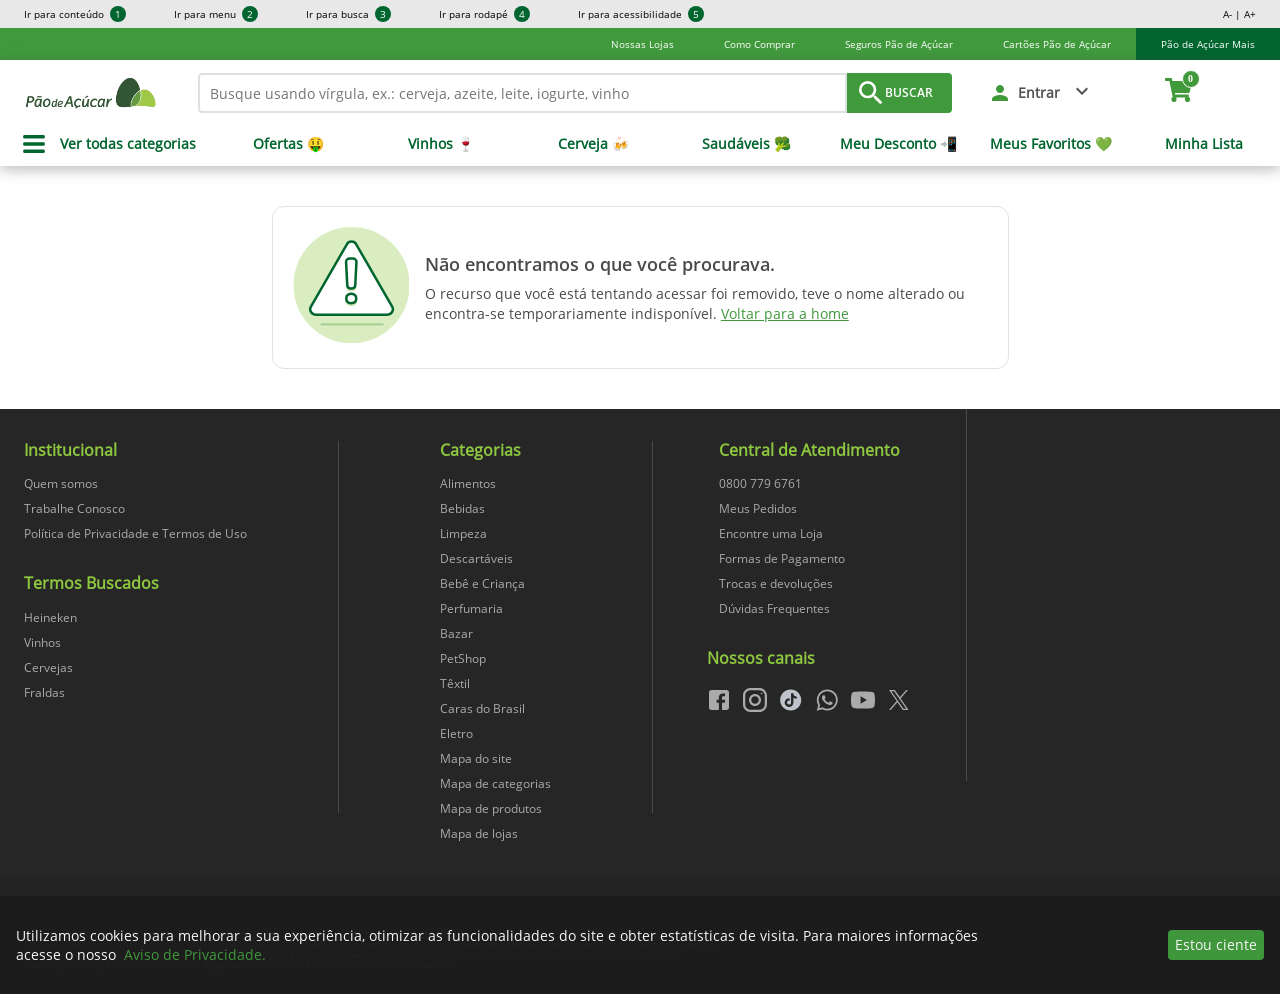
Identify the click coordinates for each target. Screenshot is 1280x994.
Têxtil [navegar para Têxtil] (455, 683)
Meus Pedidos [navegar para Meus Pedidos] (758, 508)
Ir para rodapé (484, 14)
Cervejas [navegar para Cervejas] (48, 667)
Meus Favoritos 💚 (1051, 144)
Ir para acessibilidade (641, 14)
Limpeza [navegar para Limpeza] (463, 533)
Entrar (1039, 92)
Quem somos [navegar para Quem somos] (61, 483)
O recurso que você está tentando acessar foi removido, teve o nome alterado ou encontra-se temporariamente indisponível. (695, 303)
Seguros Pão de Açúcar (899, 44)
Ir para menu (216, 14)
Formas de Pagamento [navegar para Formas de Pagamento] (782, 558)
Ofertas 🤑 (288, 144)
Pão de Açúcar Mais (1208, 44)
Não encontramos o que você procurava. (600, 264)
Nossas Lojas (642, 44)
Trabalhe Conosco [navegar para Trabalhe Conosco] (74, 508)
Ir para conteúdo (75, 14)
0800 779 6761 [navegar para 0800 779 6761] (760, 483)
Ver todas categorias (128, 144)
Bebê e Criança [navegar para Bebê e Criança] (482, 583)
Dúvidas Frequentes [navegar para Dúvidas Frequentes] (774, 608)
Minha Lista (1204, 144)
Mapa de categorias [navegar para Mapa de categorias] (495, 783)
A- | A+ (1239, 14)
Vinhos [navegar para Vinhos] (42, 642)
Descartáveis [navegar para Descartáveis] (476, 558)
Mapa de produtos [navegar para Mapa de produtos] (491, 808)
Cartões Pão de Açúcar (1057, 44)
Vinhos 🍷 (441, 144)
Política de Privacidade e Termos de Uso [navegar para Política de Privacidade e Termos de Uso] (135, 533)
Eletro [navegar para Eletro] (456, 733)
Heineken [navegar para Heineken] (50, 617)
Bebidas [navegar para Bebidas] (462, 508)
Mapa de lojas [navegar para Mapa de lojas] (479, 833)
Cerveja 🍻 (593, 144)
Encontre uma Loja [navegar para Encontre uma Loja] (771, 533)
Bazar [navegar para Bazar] (456, 633)
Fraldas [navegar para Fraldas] (44, 692)
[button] (1041, 93)
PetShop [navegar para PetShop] (463, 658)
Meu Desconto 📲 (898, 144)
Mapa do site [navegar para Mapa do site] (476, 758)
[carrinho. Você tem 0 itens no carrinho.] (1187, 93)
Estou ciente (1216, 944)
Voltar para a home (785, 313)
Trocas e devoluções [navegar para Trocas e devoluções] (776, 583)
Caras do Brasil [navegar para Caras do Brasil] (482, 708)
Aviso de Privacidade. (195, 954)
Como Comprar (759, 44)
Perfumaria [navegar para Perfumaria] (471, 608)
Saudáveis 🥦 (746, 144)
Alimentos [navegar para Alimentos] (468, 483)
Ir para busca (348, 14)
